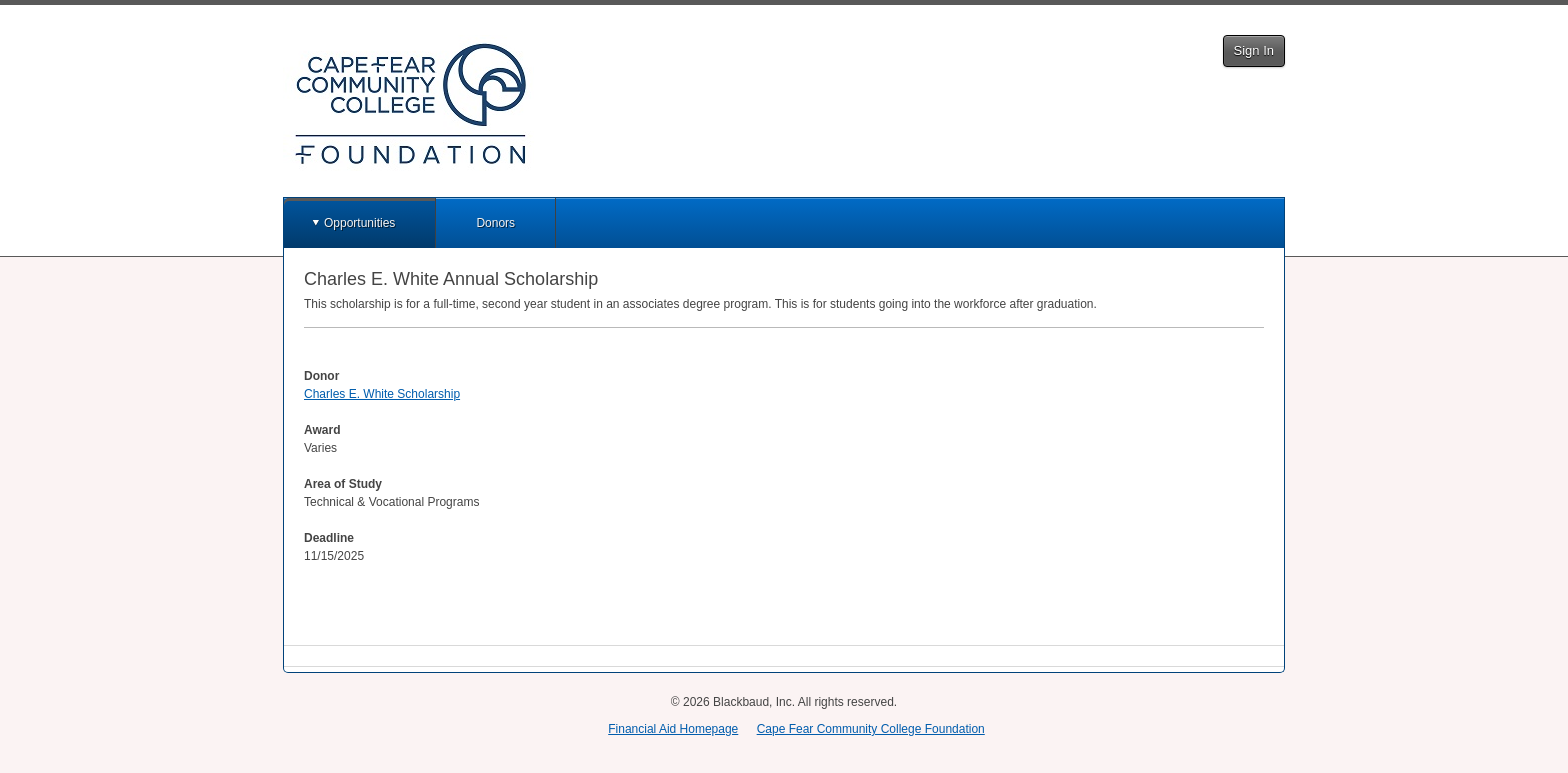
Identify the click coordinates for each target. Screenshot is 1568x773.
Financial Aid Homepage (673, 729)
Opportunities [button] (359, 223)
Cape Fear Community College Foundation (871, 729)
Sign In (1254, 50)
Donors (495, 223)
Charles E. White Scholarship (382, 394)
